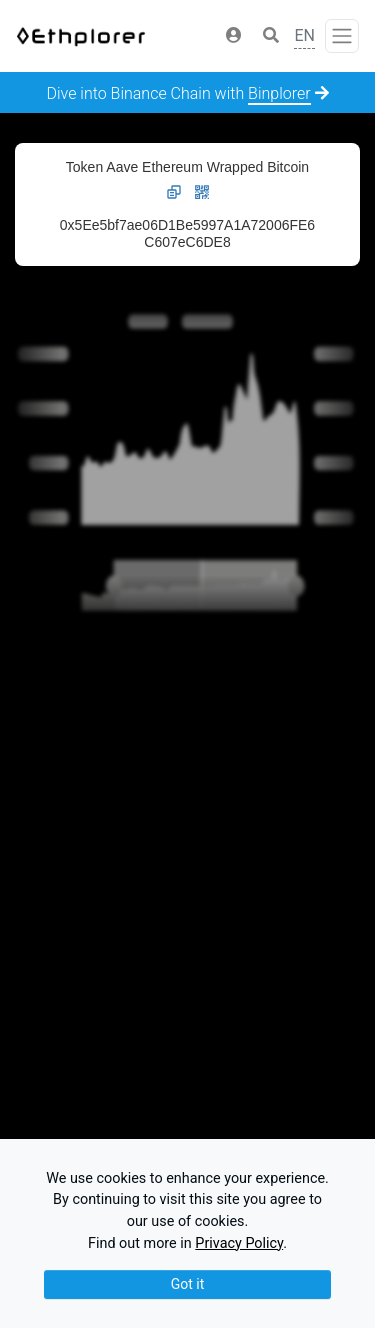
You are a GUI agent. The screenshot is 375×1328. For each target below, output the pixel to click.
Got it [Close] (188, 1284)
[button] (234, 36)
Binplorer (279, 93)
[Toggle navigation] (342, 36)
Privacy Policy (239, 1243)
